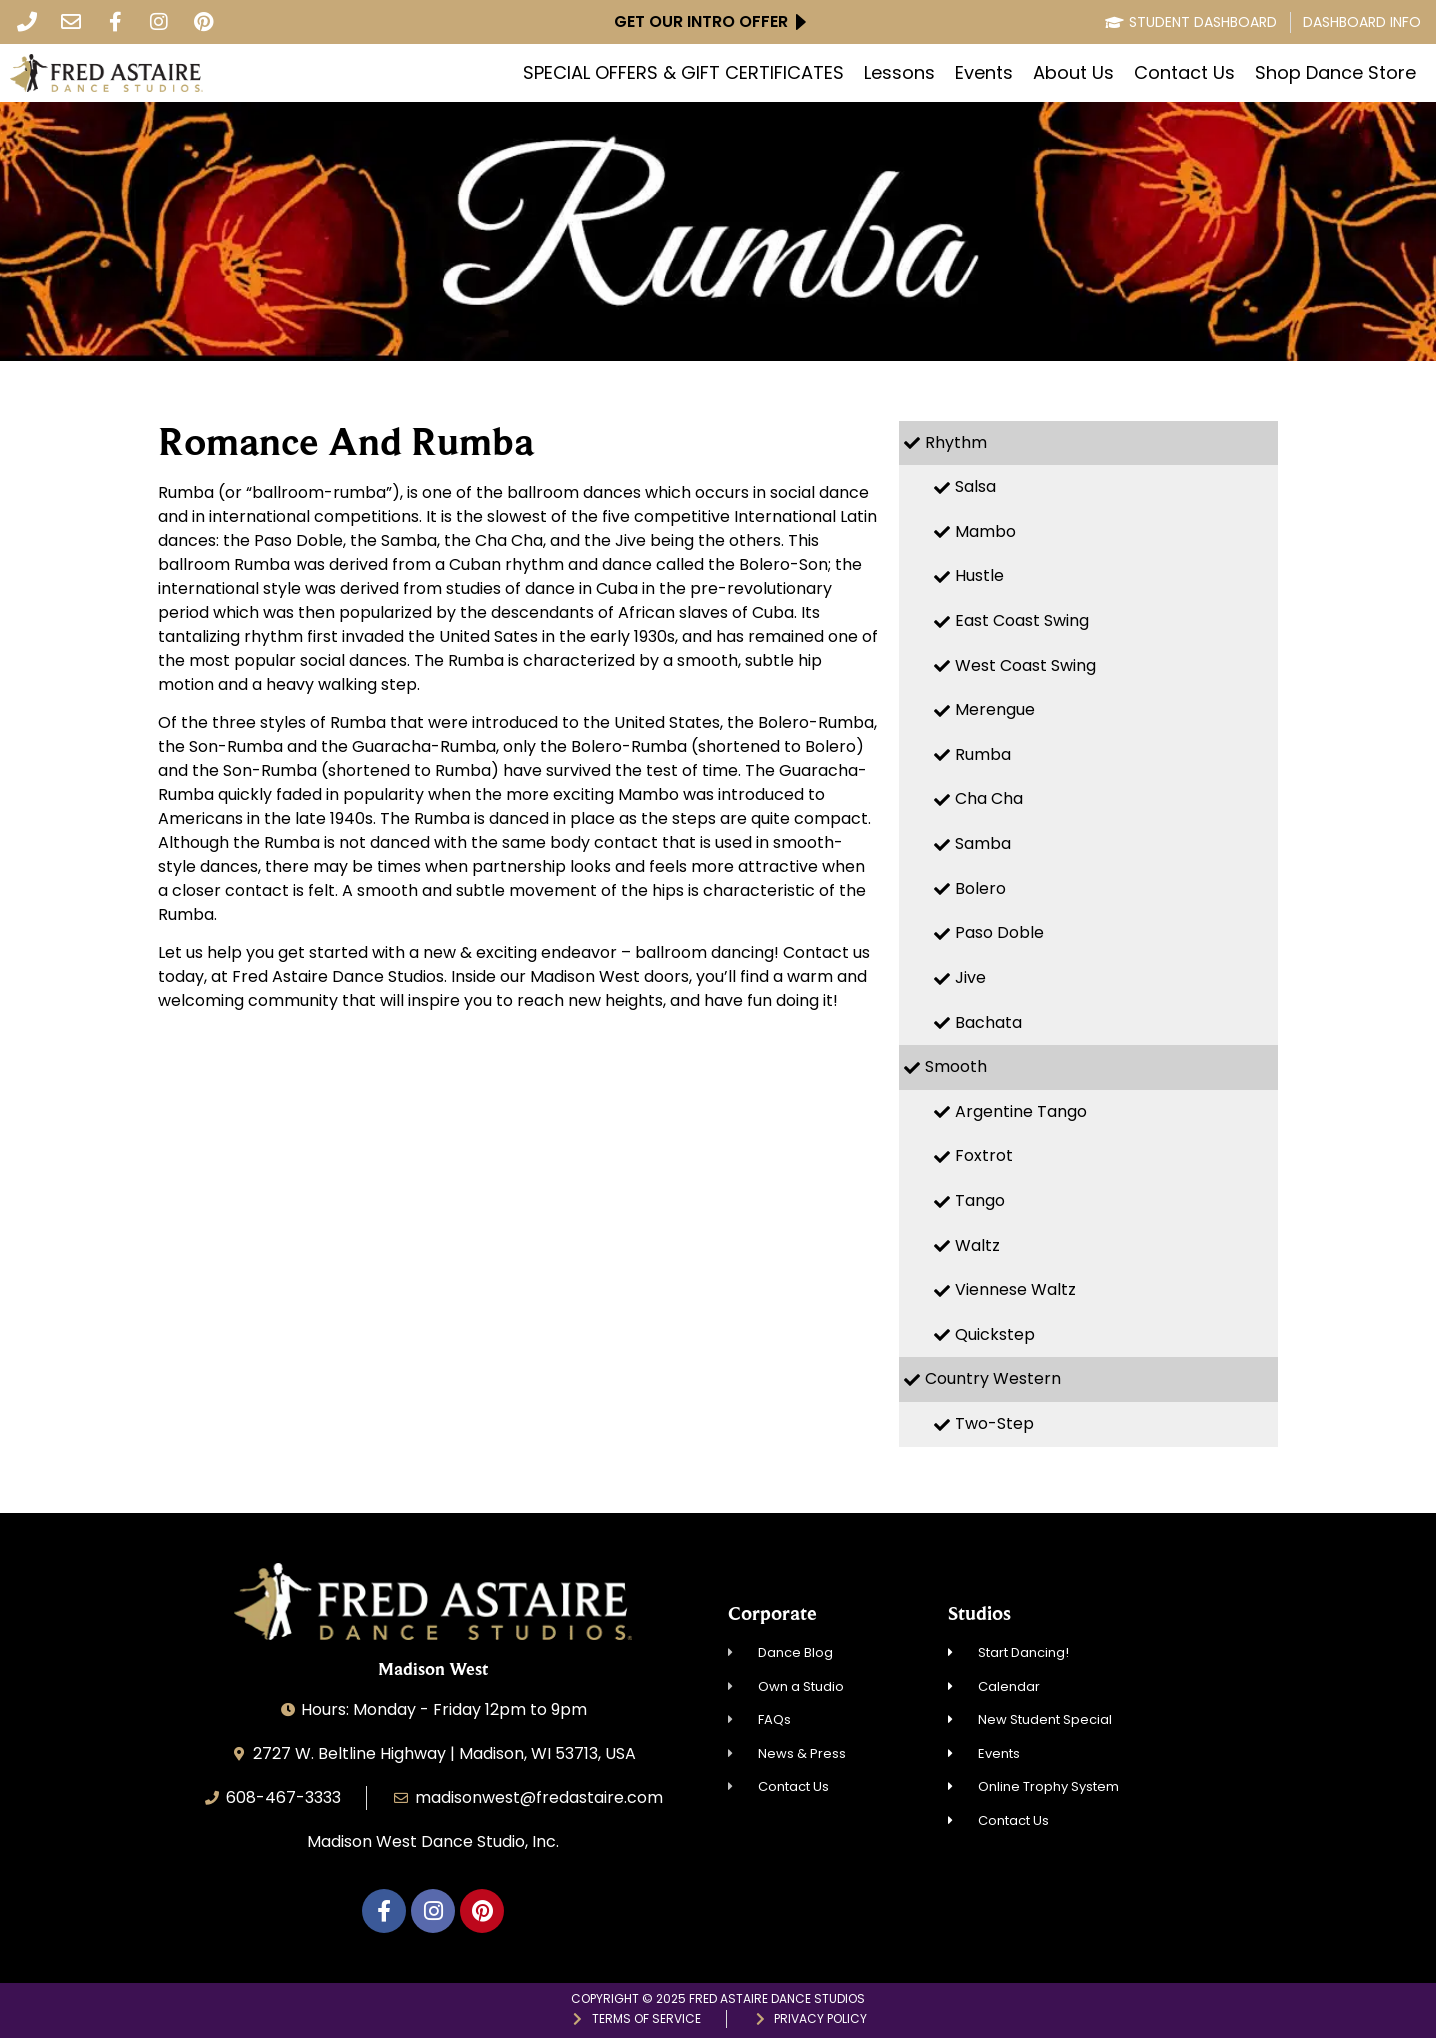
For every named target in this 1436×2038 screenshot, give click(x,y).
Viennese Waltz (1015, 1289)
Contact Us (1184, 73)
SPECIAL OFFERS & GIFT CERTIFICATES (683, 73)
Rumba (983, 754)
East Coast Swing (1022, 620)
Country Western (993, 1378)
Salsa (975, 486)
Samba (983, 843)
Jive (970, 977)
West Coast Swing (1025, 665)
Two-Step (994, 1423)
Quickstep (995, 1334)
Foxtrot (984, 1155)
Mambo (985, 531)
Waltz (977, 1245)
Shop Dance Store (1335, 73)
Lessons (899, 73)
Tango (980, 1200)
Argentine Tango (1021, 1111)
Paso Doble (999, 932)
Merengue (995, 709)
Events (984, 73)
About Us (1073, 73)
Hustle (979, 575)
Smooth (956, 1066)
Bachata (988, 1022)
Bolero (980, 888)
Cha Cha (989, 798)
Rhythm (956, 442)
